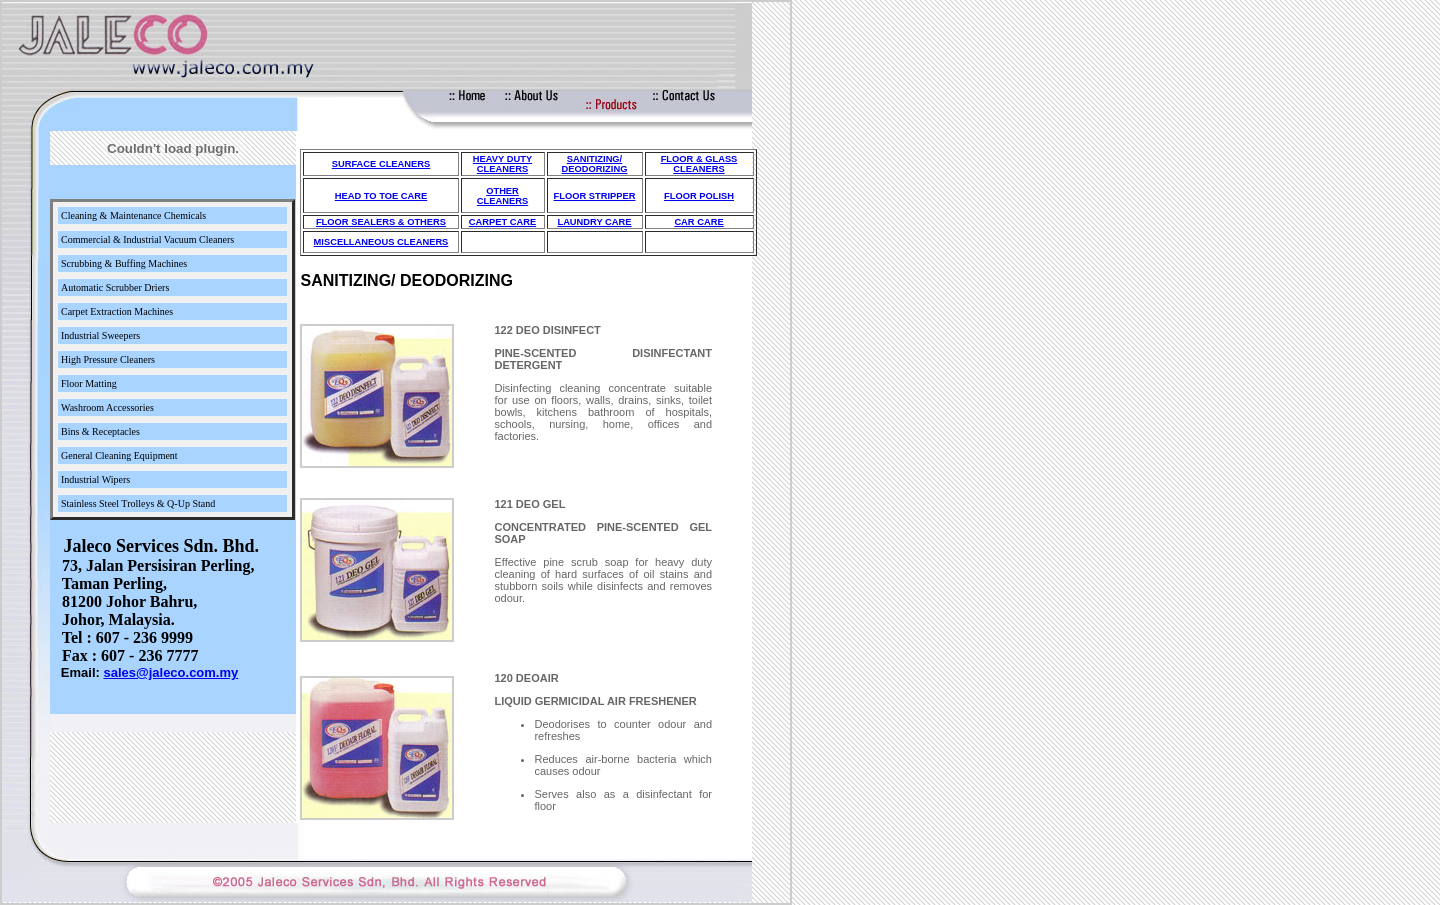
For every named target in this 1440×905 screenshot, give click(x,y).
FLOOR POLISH (699, 196)
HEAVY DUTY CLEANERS (502, 164)
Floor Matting (89, 383)
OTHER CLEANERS (502, 196)
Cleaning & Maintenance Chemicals (133, 215)
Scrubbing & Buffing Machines (124, 263)
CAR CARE (698, 222)
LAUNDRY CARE (594, 222)
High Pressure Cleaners (108, 359)
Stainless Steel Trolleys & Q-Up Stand (138, 503)
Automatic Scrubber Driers (115, 287)
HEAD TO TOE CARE (381, 196)
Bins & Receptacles (100, 431)
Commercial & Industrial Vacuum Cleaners (147, 239)
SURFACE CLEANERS (381, 164)
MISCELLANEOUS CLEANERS (381, 242)
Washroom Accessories (107, 407)
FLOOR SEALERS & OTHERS (381, 222)
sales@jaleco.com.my (170, 672)
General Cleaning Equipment (119, 455)
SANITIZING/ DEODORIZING (595, 164)
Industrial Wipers (95, 479)
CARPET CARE (502, 222)
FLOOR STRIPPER (595, 196)
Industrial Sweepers (100, 335)
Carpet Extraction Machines (117, 311)
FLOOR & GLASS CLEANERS (699, 164)
